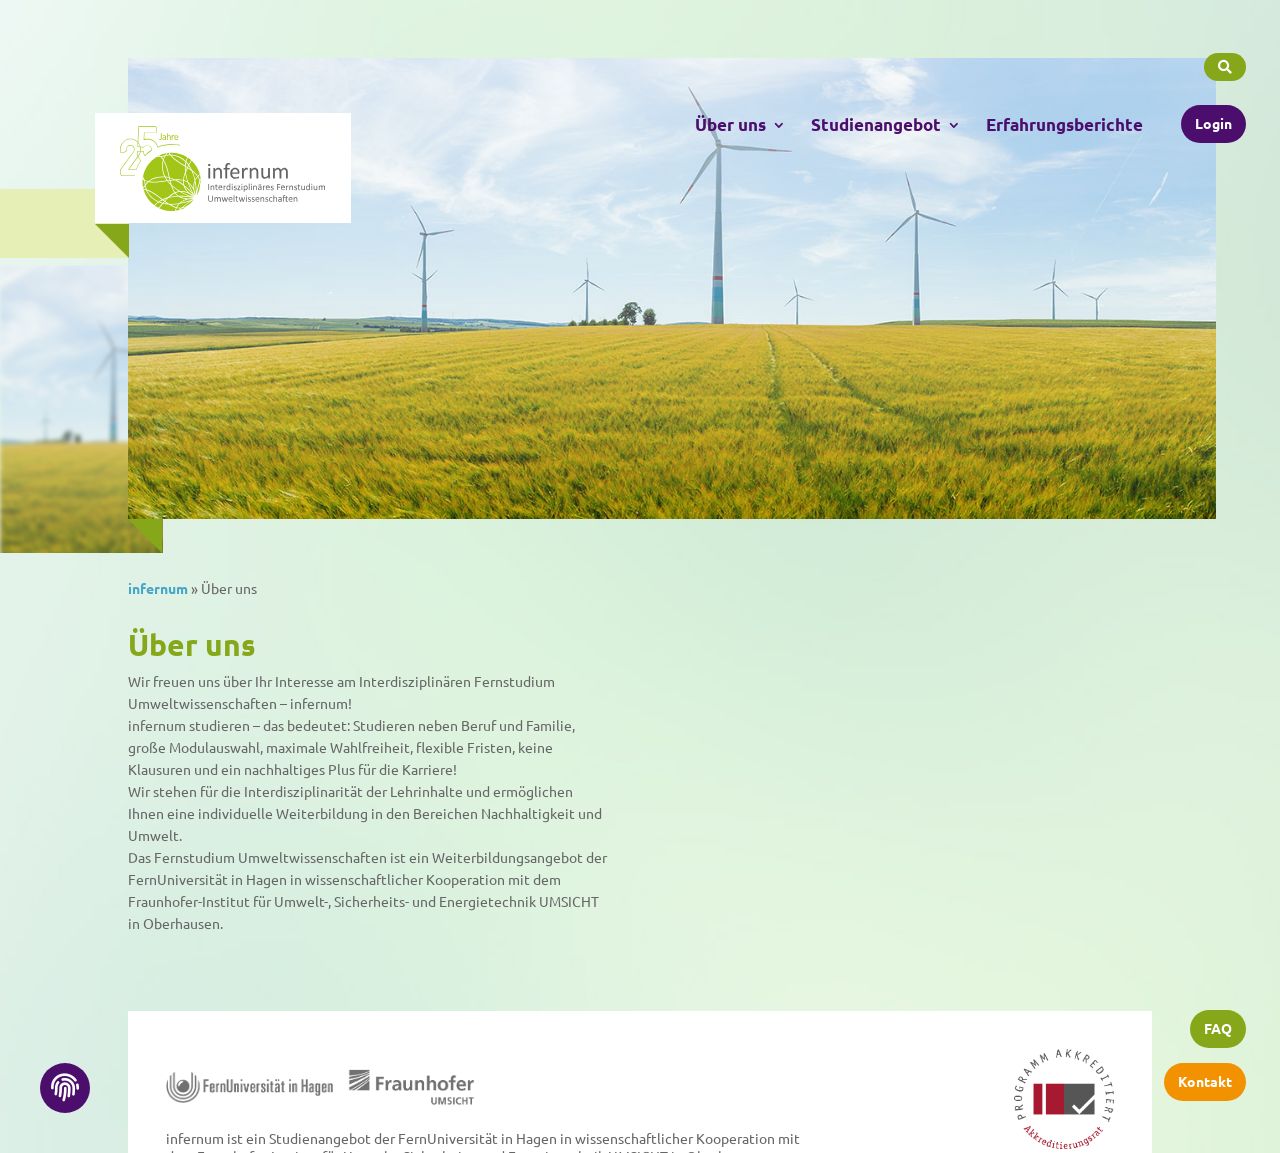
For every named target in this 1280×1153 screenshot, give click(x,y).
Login (1213, 119)
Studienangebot (876, 121)
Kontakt (1205, 1083)
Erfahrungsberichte (1064, 121)
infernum (158, 588)
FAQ (1218, 1032)
